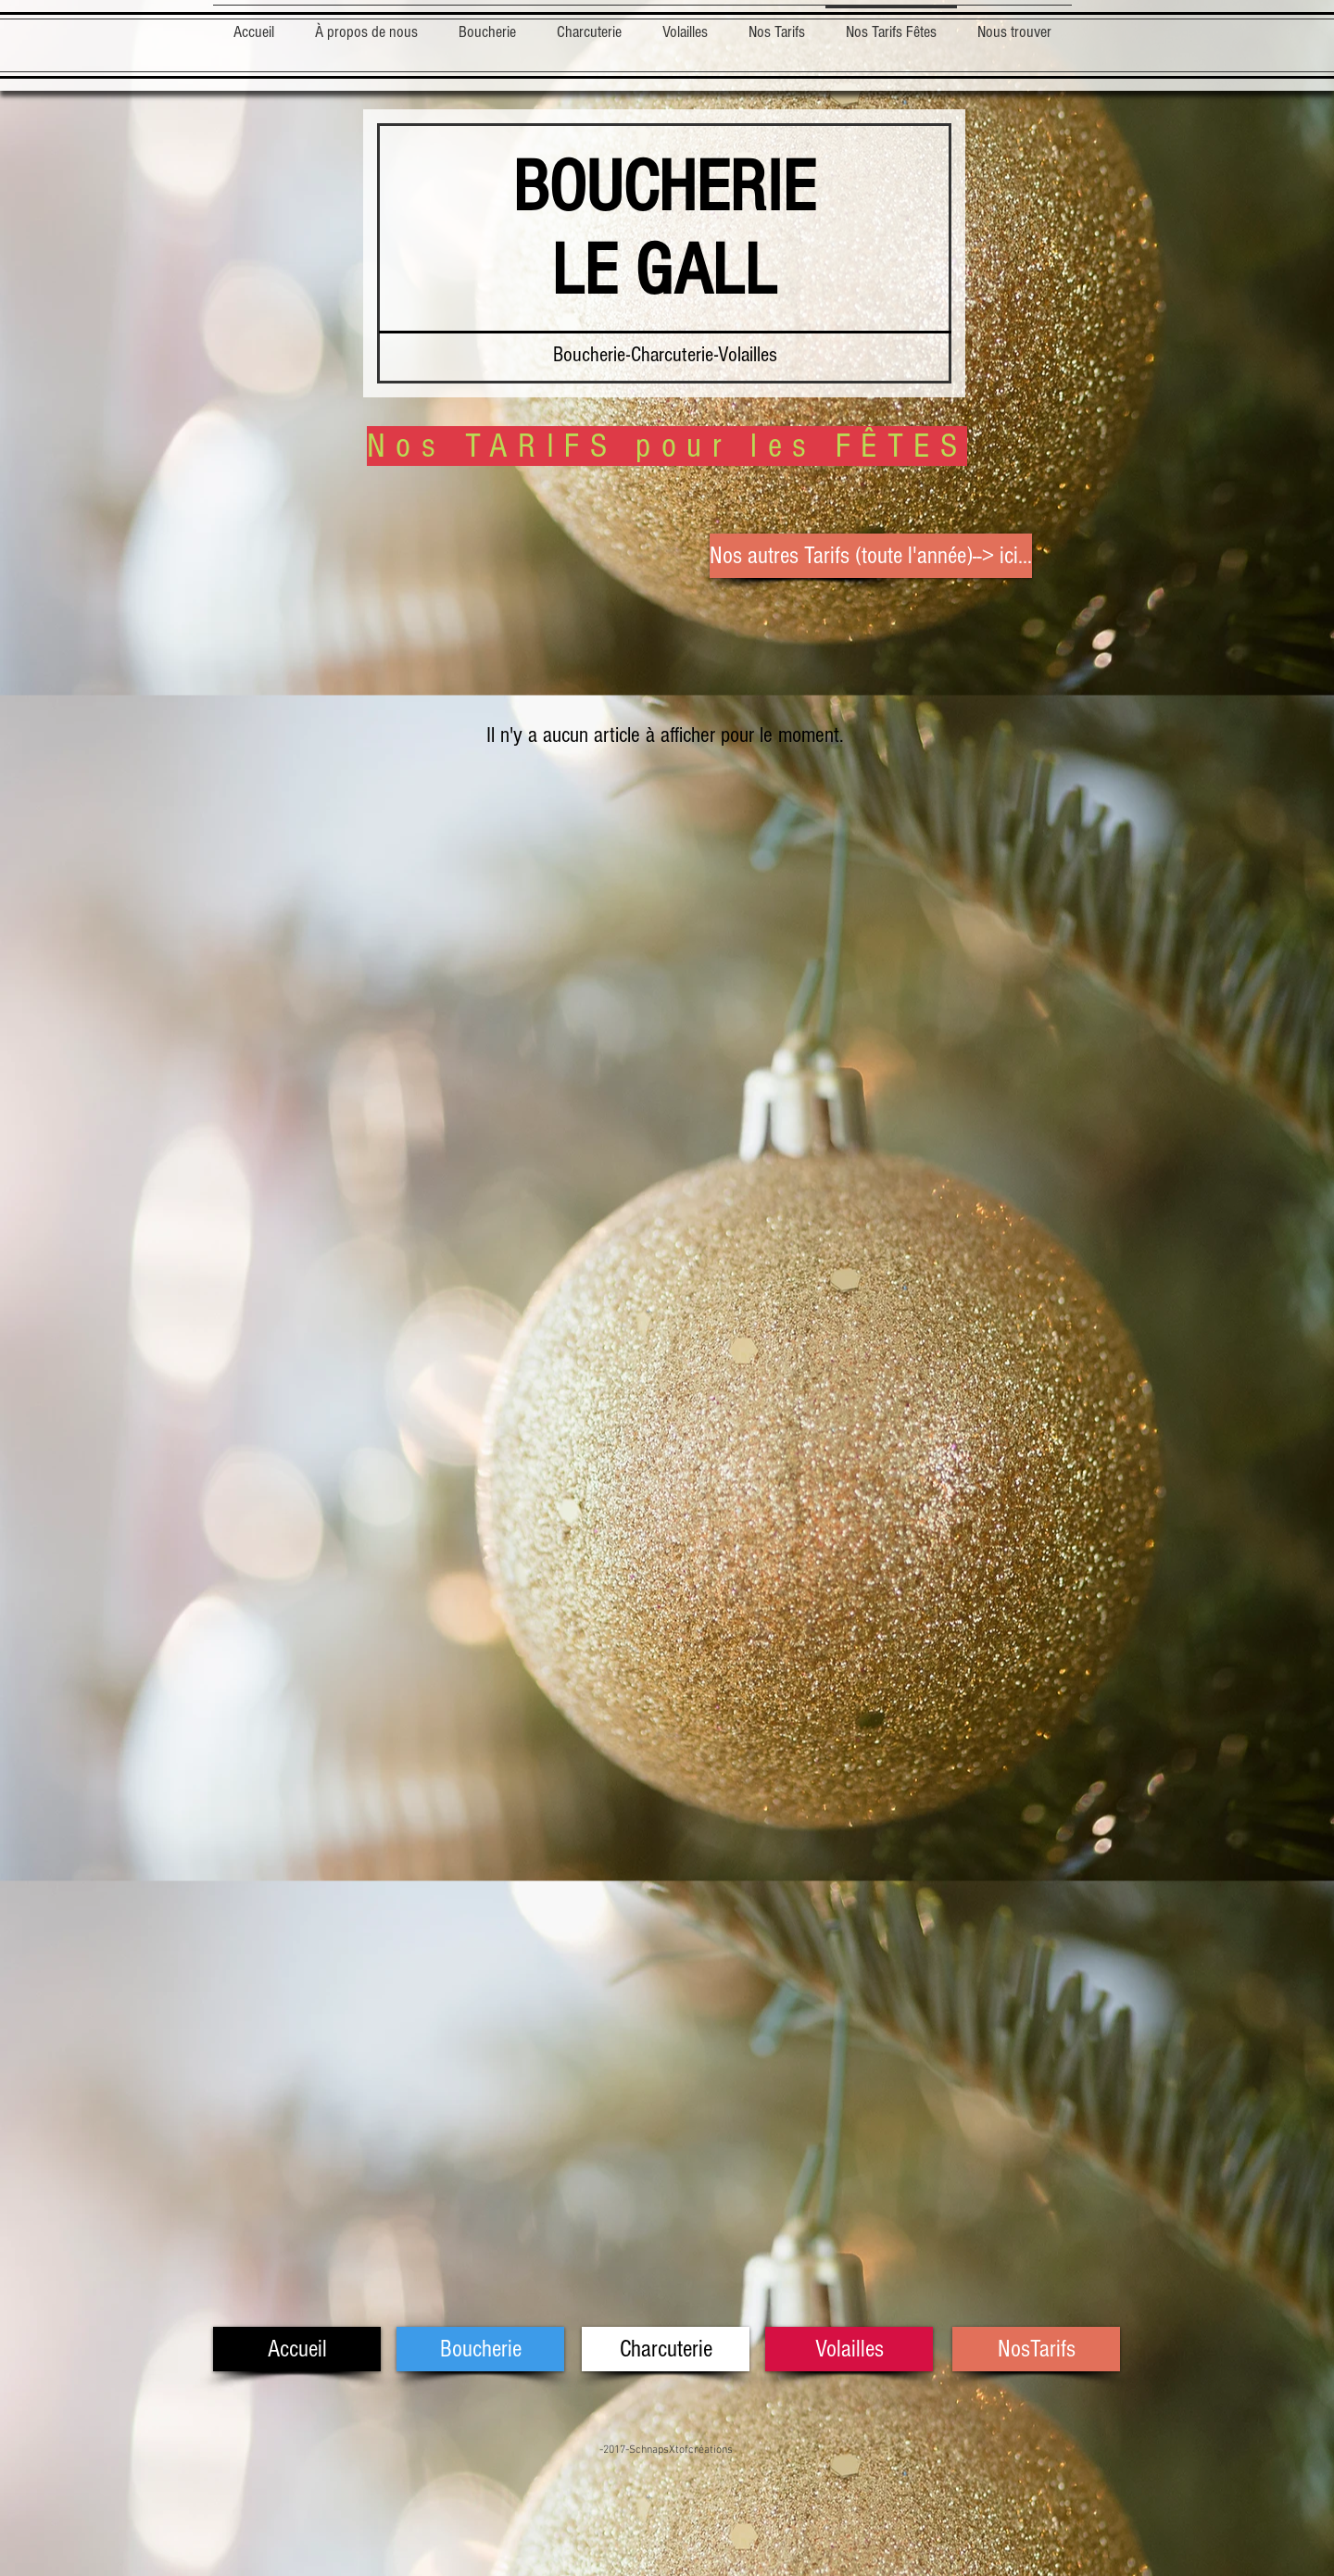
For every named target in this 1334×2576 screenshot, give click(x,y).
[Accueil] (297, 2349)
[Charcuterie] (665, 2349)
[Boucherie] (480, 2349)
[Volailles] (849, 2349)
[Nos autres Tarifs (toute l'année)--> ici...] (871, 556)
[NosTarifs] (1036, 2349)
